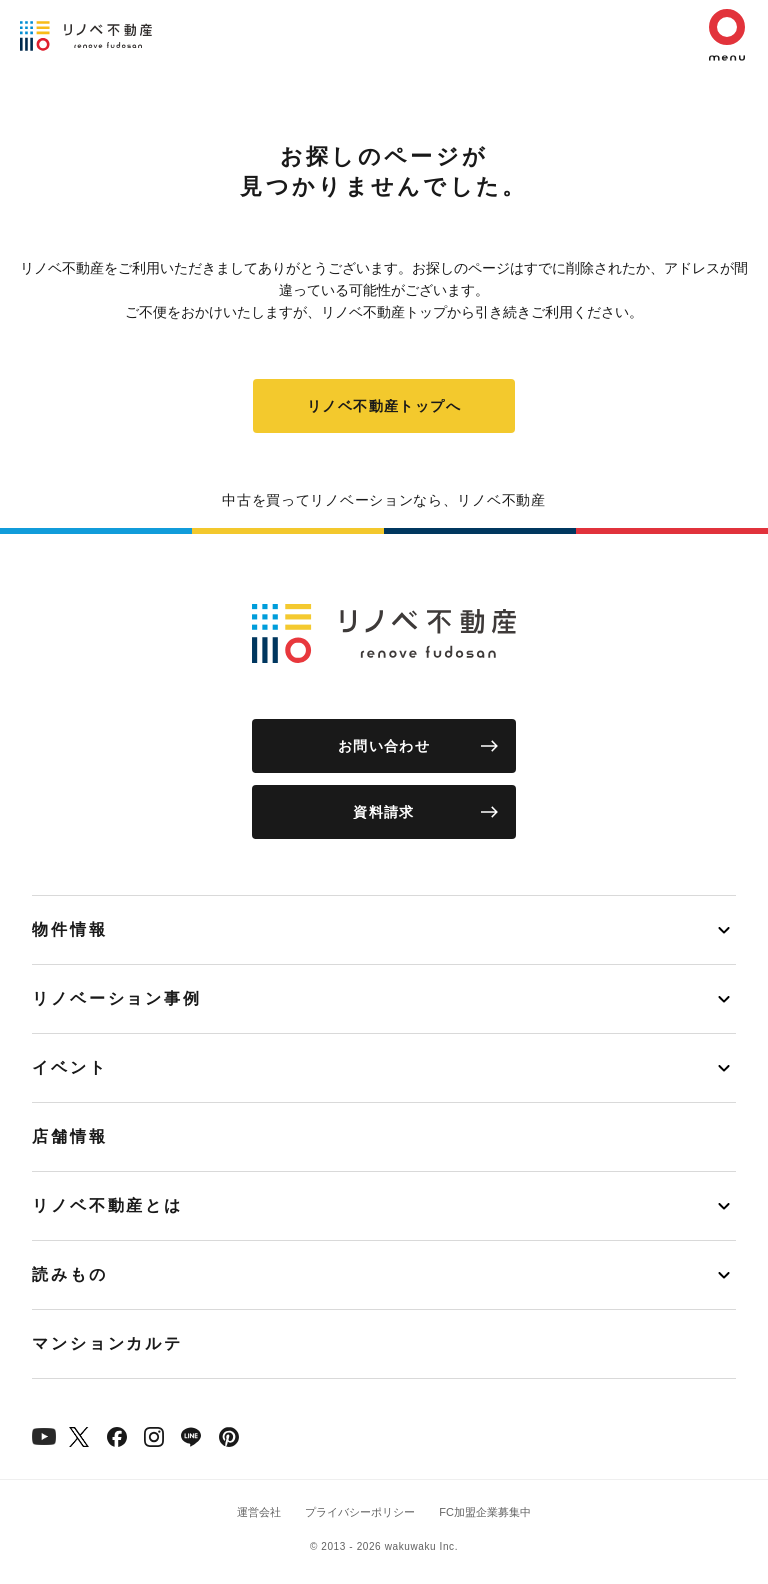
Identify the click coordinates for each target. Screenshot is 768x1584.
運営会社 (259, 1512)
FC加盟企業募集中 (485, 1512)
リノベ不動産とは (107, 1205)
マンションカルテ (107, 1343)
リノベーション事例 (117, 998)
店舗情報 (70, 1136)
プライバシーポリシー (360, 1512)
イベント (70, 1067)
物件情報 (70, 929)
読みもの (70, 1274)
